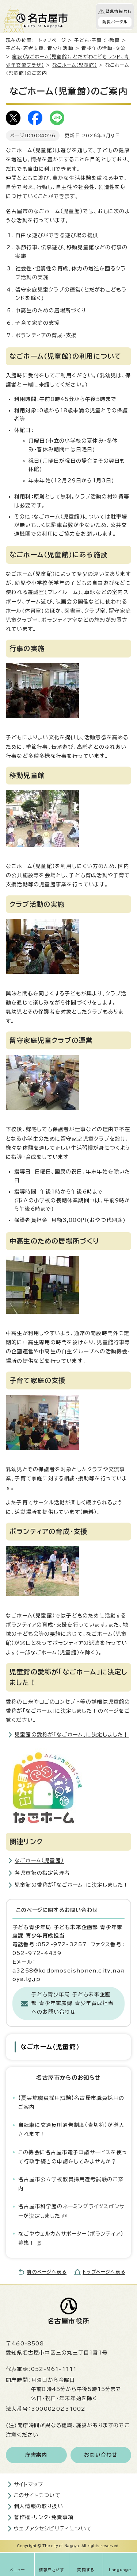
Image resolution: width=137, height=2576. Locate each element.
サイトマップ (28, 2484)
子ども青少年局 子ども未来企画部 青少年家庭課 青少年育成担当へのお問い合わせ (72, 2003)
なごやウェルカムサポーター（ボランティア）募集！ (70, 2238)
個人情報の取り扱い (38, 2506)
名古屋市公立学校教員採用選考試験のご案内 (71, 2184)
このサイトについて (37, 2495)
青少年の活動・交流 (103, 48)
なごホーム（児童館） (74, 65)
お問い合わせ (100, 2454)
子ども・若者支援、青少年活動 (39, 48)
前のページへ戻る (46, 2272)
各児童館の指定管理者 (42, 1872)
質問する (85, 2570)
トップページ (52, 40)
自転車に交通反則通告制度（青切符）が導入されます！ (71, 2129)
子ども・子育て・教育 (97, 40)
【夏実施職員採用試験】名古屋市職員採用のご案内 (71, 2102)
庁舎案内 (36, 2454)
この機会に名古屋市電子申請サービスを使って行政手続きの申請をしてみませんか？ (72, 2157)
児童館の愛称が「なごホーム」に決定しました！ (72, 1734)
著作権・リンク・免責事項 (43, 2517)
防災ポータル (115, 22)
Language (120, 2570)
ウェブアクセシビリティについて (53, 2528)
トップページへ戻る (104, 2272)
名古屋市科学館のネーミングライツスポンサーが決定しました (71, 2211)
